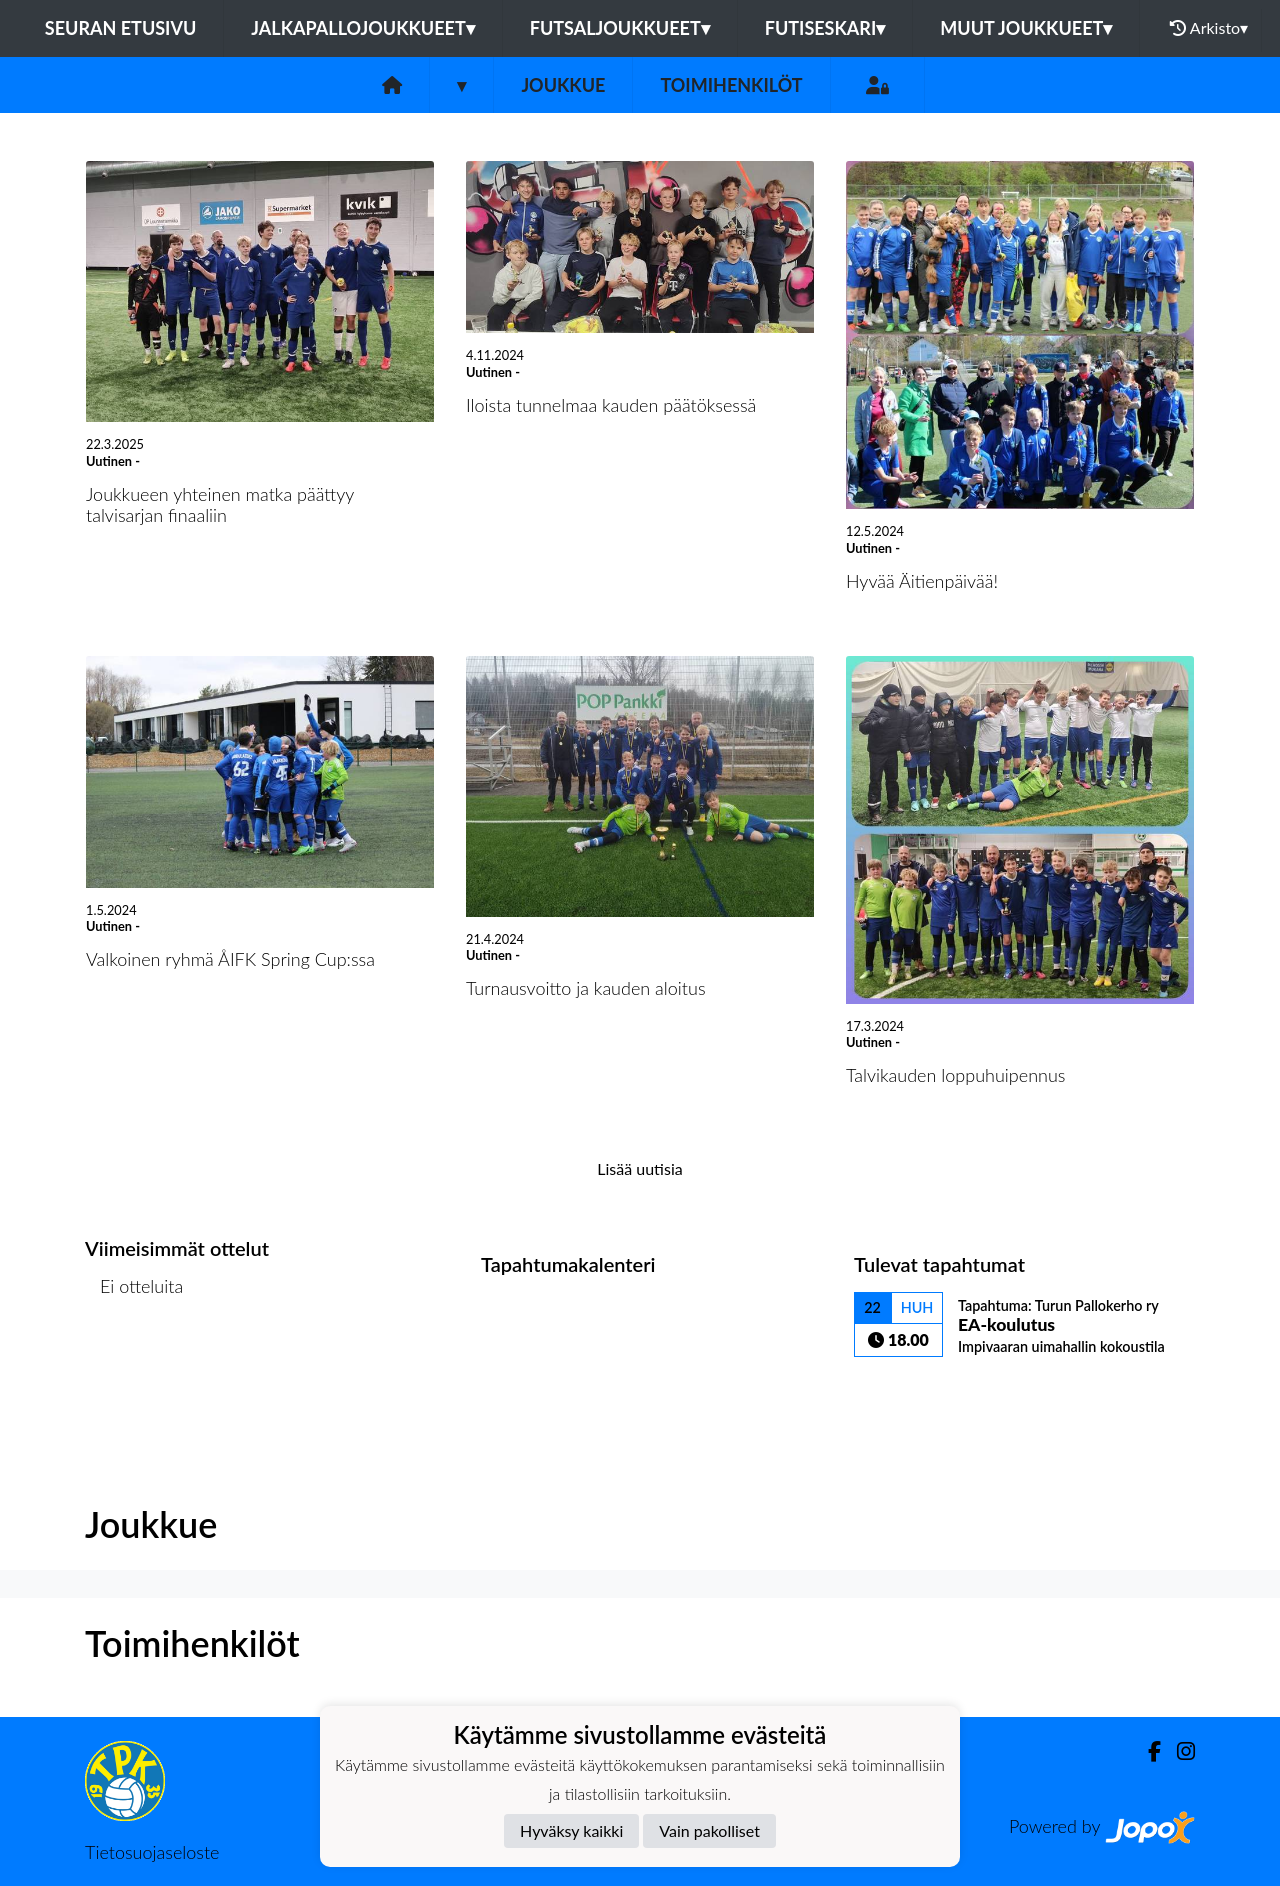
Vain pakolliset (709, 1830)
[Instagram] (1178, 1751)
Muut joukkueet (1026, 28)
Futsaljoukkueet (620, 28)
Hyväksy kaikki (571, 1830)
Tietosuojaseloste (152, 1852)
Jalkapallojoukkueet (362, 28)
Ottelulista (134, 1363)
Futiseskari (825, 28)
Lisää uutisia (639, 1168)
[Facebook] (1146, 1751)
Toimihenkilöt (731, 85)
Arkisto (1209, 28)
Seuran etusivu (121, 28)
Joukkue (563, 85)
